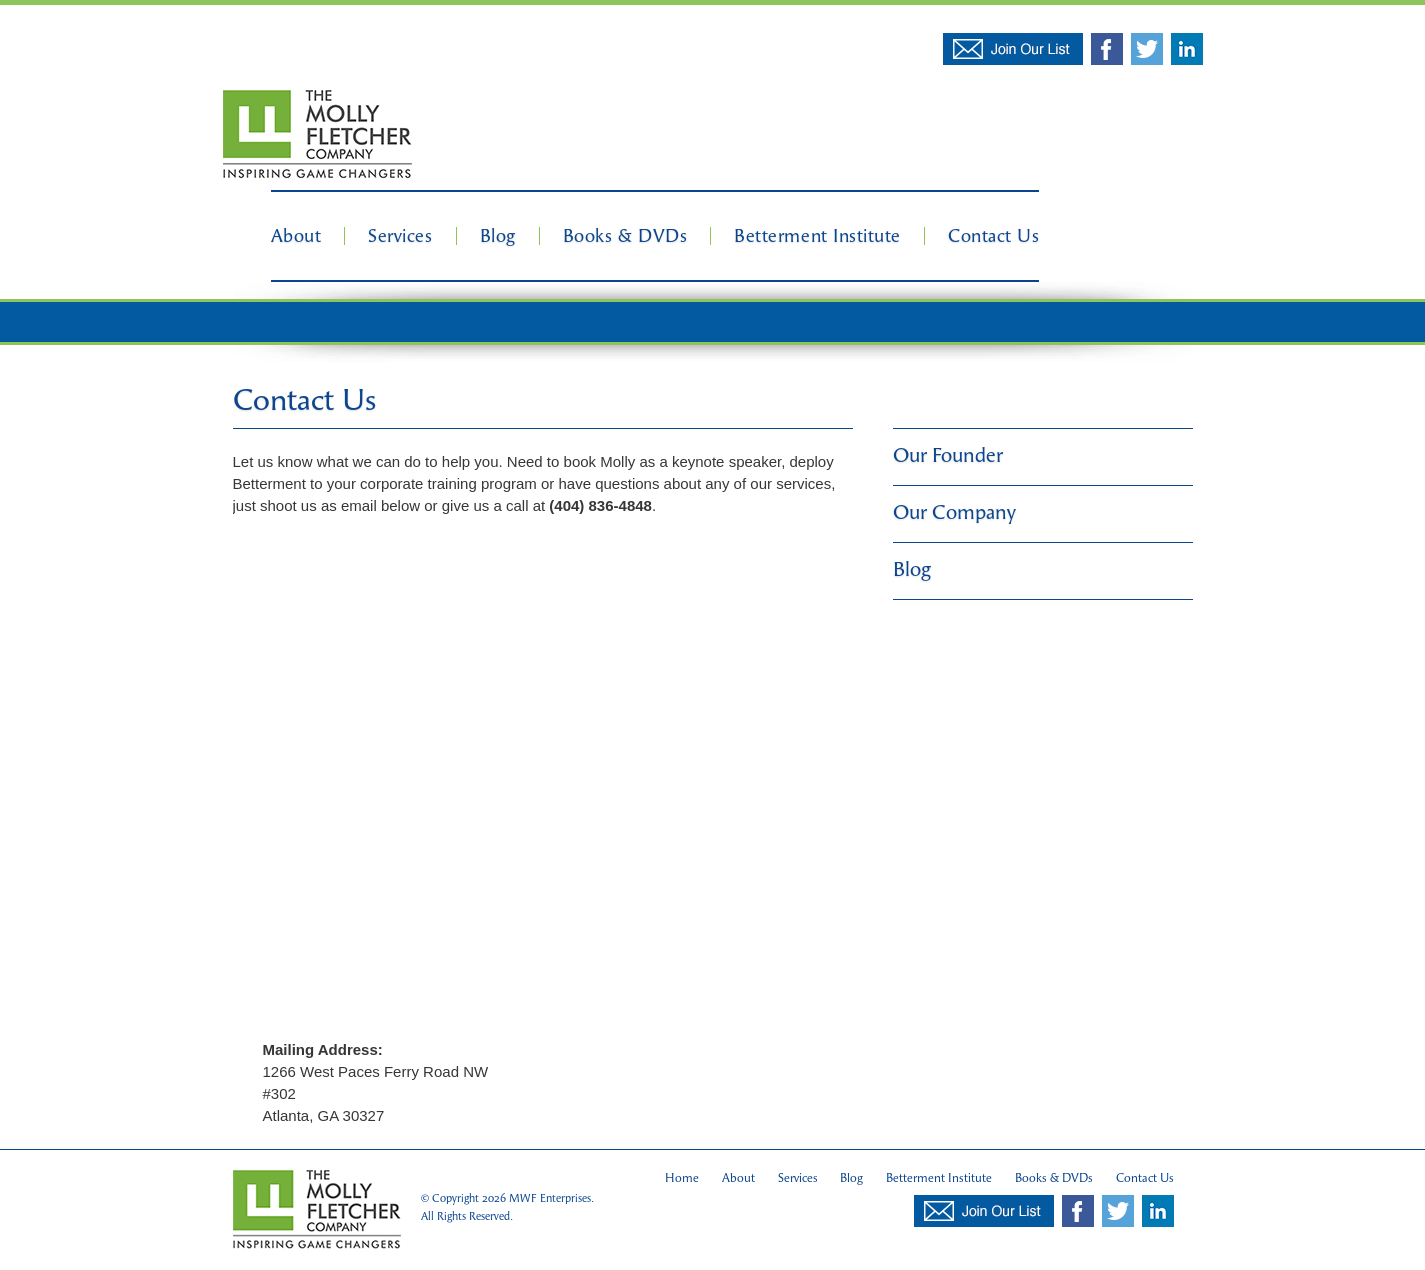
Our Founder (948, 455)
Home (682, 1178)
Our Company (954, 512)
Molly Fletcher (317, 135)
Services (400, 236)
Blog (498, 236)
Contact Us (993, 236)
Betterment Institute (817, 236)
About (296, 236)
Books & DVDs (625, 236)
